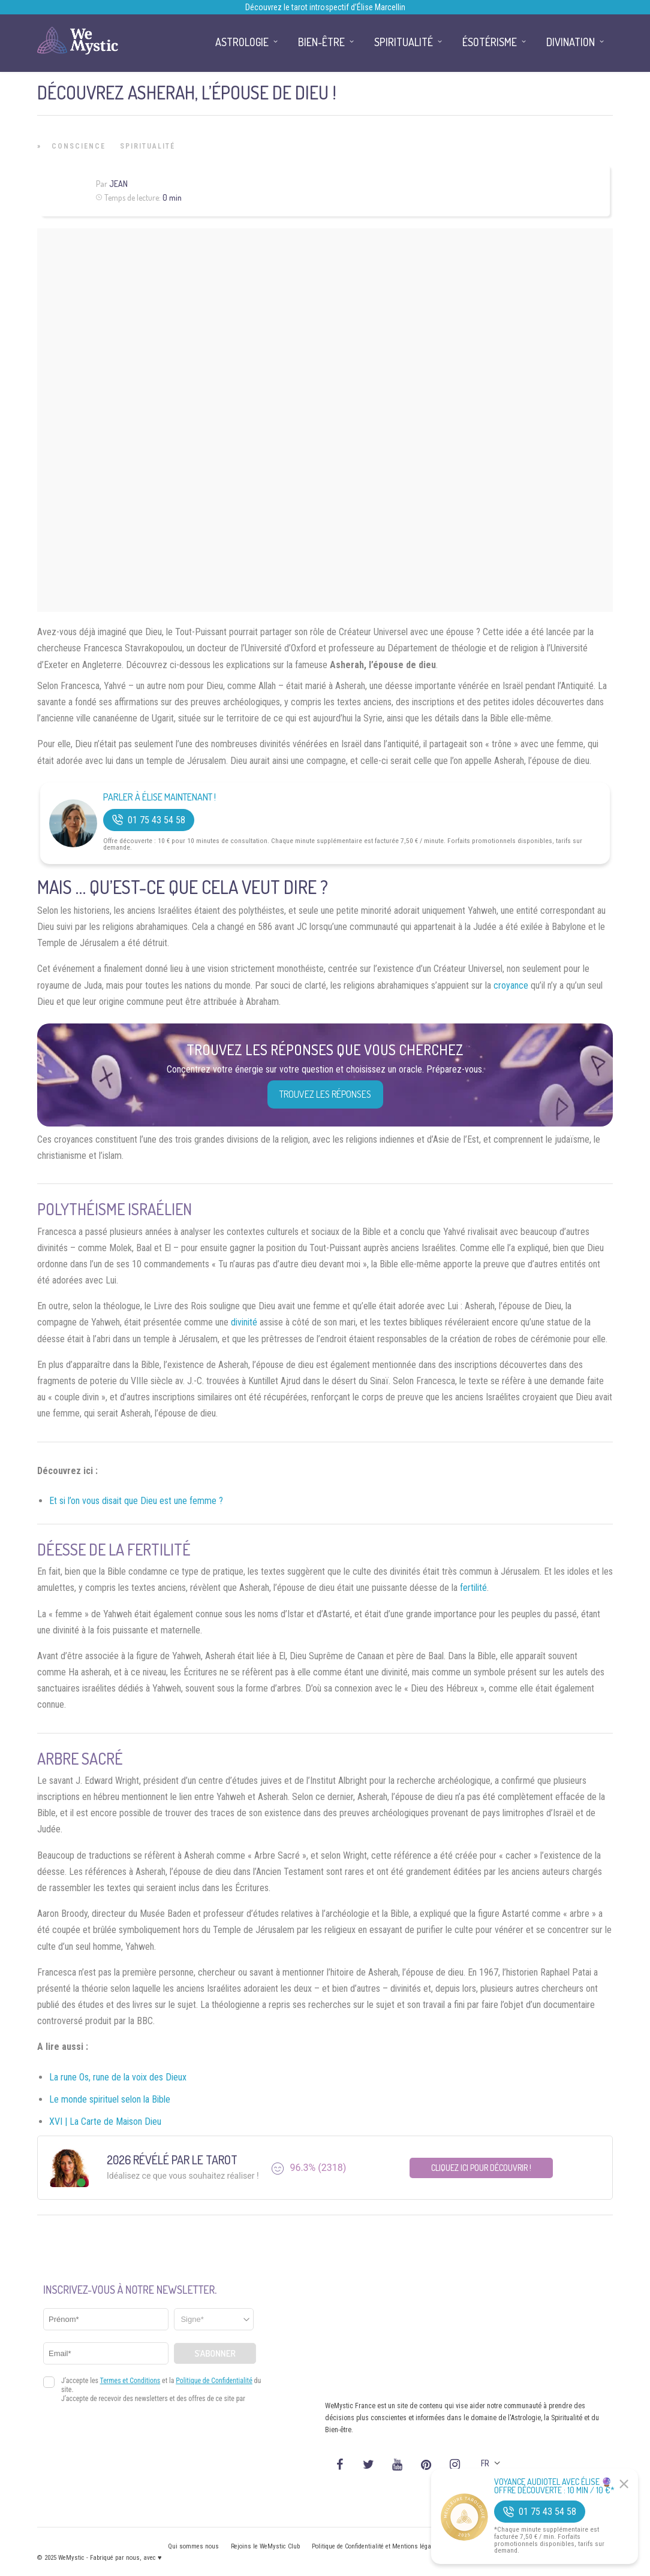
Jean (118, 184)
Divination (570, 42)
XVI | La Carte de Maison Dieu (105, 2121)
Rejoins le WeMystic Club (265, 2546)
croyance (510, 985)
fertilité (473, 1587)
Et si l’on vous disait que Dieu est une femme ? (136, 1500)
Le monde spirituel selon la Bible (109, 2099)
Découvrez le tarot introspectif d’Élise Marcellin (325, 7)
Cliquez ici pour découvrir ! (481, 2168)
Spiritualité (147, 146)
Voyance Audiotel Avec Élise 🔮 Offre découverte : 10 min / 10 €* (554, 2486)
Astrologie (242, 42)
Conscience (79, 146)
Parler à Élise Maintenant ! (159, 797)
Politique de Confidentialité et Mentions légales (376, 2546)
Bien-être (321, 42)
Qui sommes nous (193, 2546)
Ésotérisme (489, 42)
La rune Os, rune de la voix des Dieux (117, 2077)
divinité (244, 1322)
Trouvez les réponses (325, 1094)
